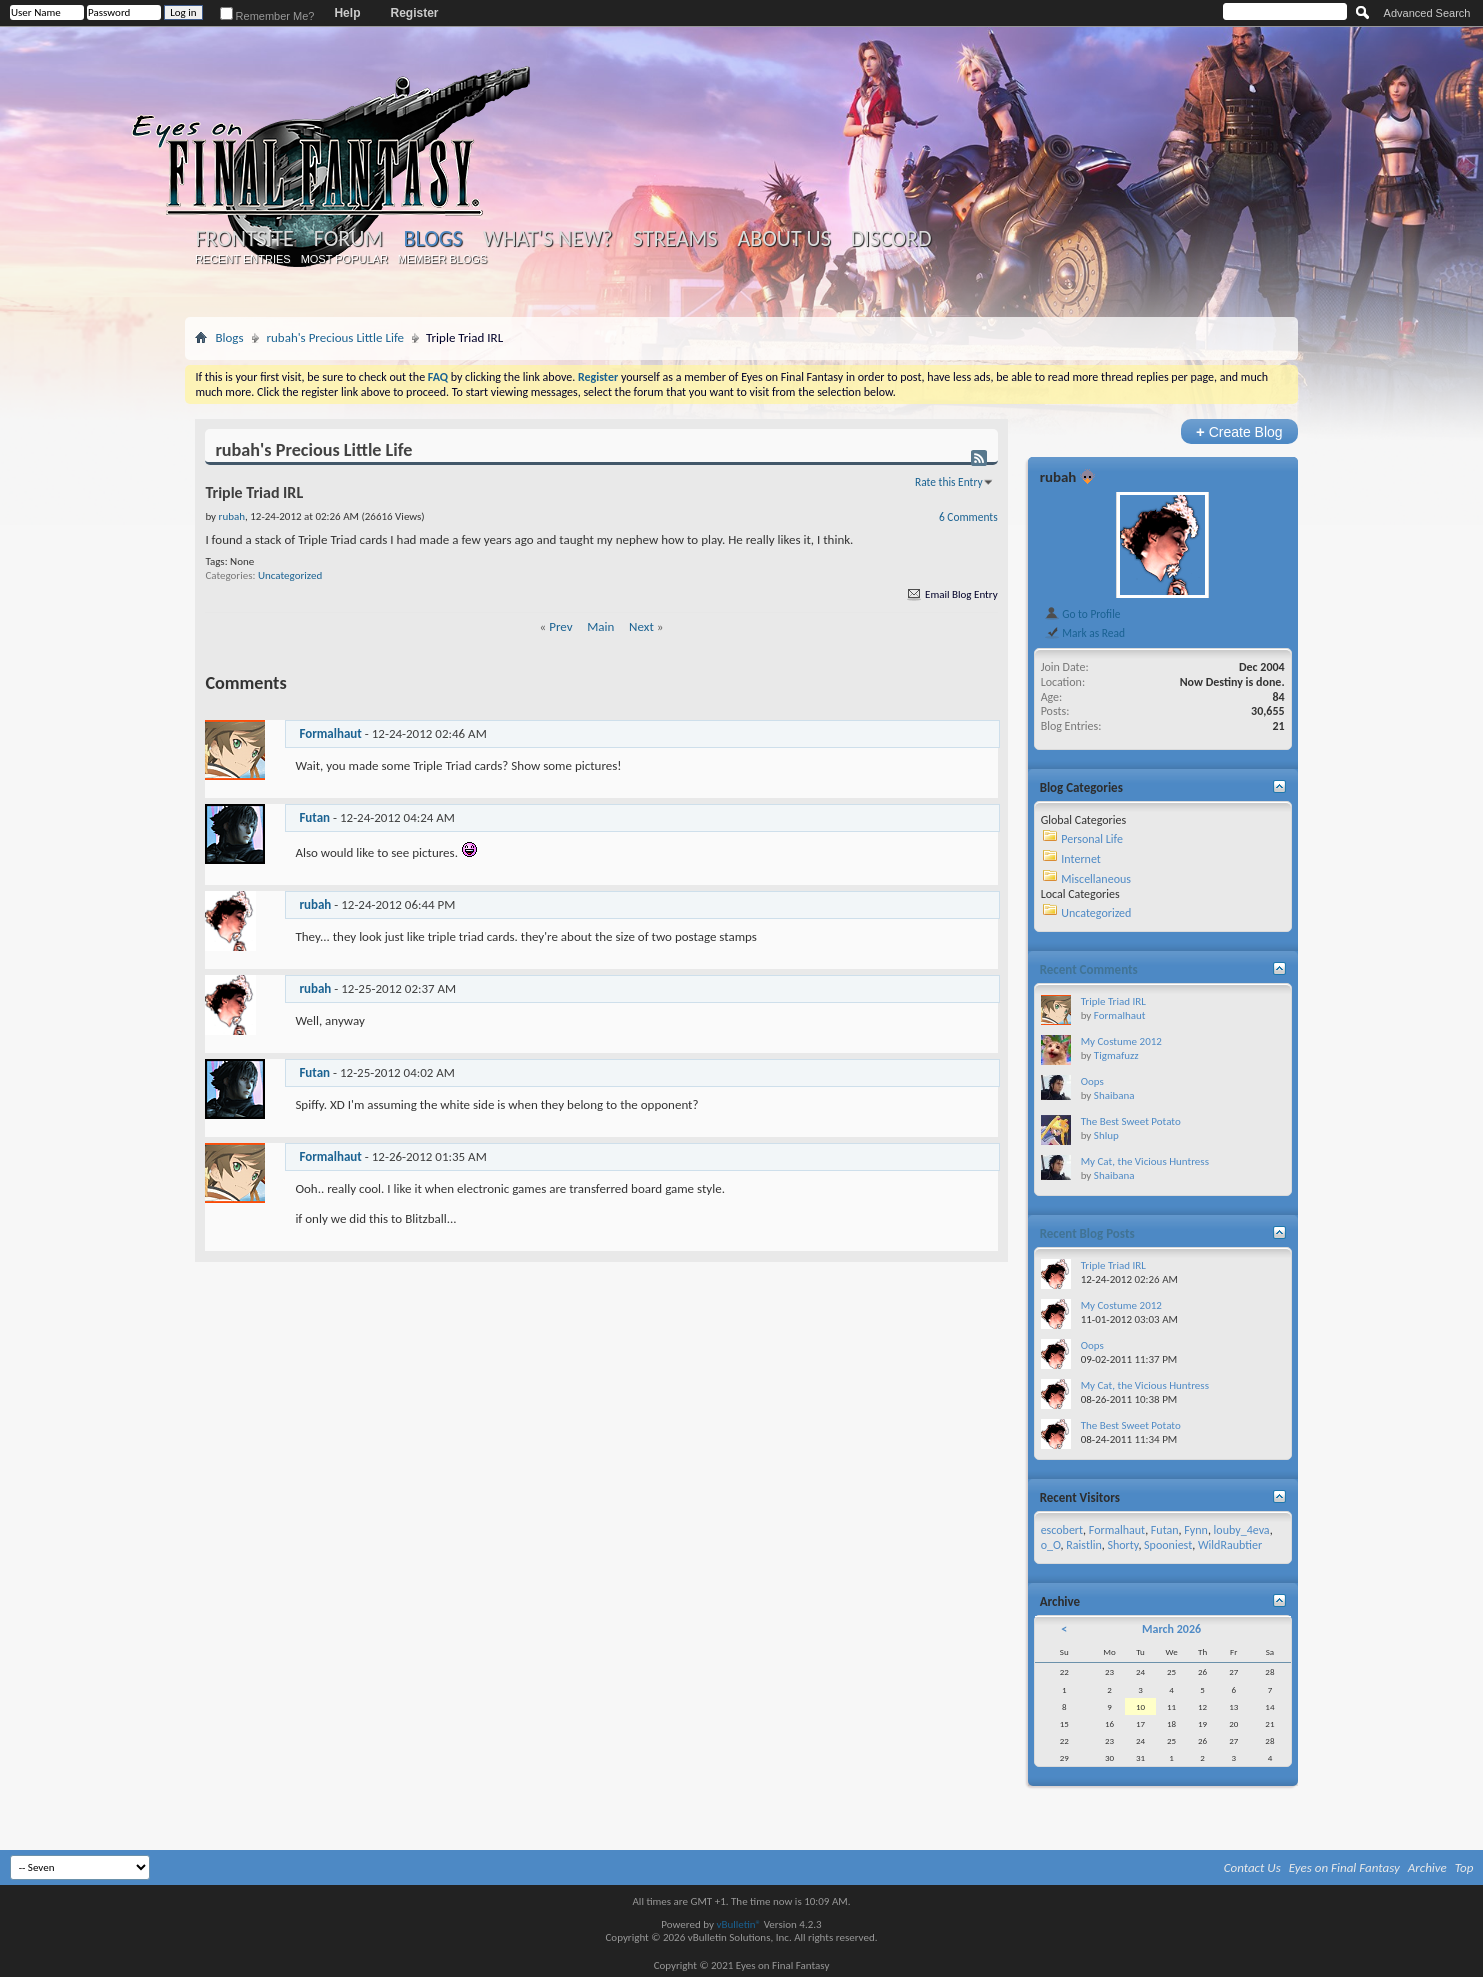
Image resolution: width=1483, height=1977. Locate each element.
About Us (784, 239)
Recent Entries (243, 259)
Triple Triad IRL (1113, 1001)
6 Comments (968, 517)
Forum (348, 239)
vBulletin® (738, 1924)
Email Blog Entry (951, 594)
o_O (1051, 1545)
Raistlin (1083, 1545)
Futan (314, 817)
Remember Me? (267, 16)
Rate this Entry (949, 482)
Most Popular (344, 259)
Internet (1081, 859)
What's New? (548, 239)
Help (347, 13)
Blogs (432, 238)
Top (1464, 1867)
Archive (1427, 1867)
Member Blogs (442, 259)
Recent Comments (1089, 969)
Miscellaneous (1096, 879)
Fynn (1196, 1530)
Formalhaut (330, 733)
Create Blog (1239, 431)
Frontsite (244, 239)
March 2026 (1171, 1629)
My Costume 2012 (1121, 1041)
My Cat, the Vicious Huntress (1145, 1161)
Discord (891, 239)
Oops (1092, 1081)
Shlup (1106, 1135)
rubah (315, 904)
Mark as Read (1084, 633)
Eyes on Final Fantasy (1344, 1867)
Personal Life (1092, 839)
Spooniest (1168, 1545)
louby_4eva (1242, 1530)
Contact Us (1252, 1867)
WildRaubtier (1230, 1545)
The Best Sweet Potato (1131, 1121)
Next (641, 626)
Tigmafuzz (1116, 1055)
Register (414, 13)
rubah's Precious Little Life (336, 337)
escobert (1062, 1530)
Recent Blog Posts (1087, 1233)
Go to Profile (1082, 614)
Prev (560, 626)
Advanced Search (1427, 13)
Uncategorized (290, 575)
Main (600, 626)
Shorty (1122, 1545)
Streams (675, 239)
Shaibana (1114, 1095)
